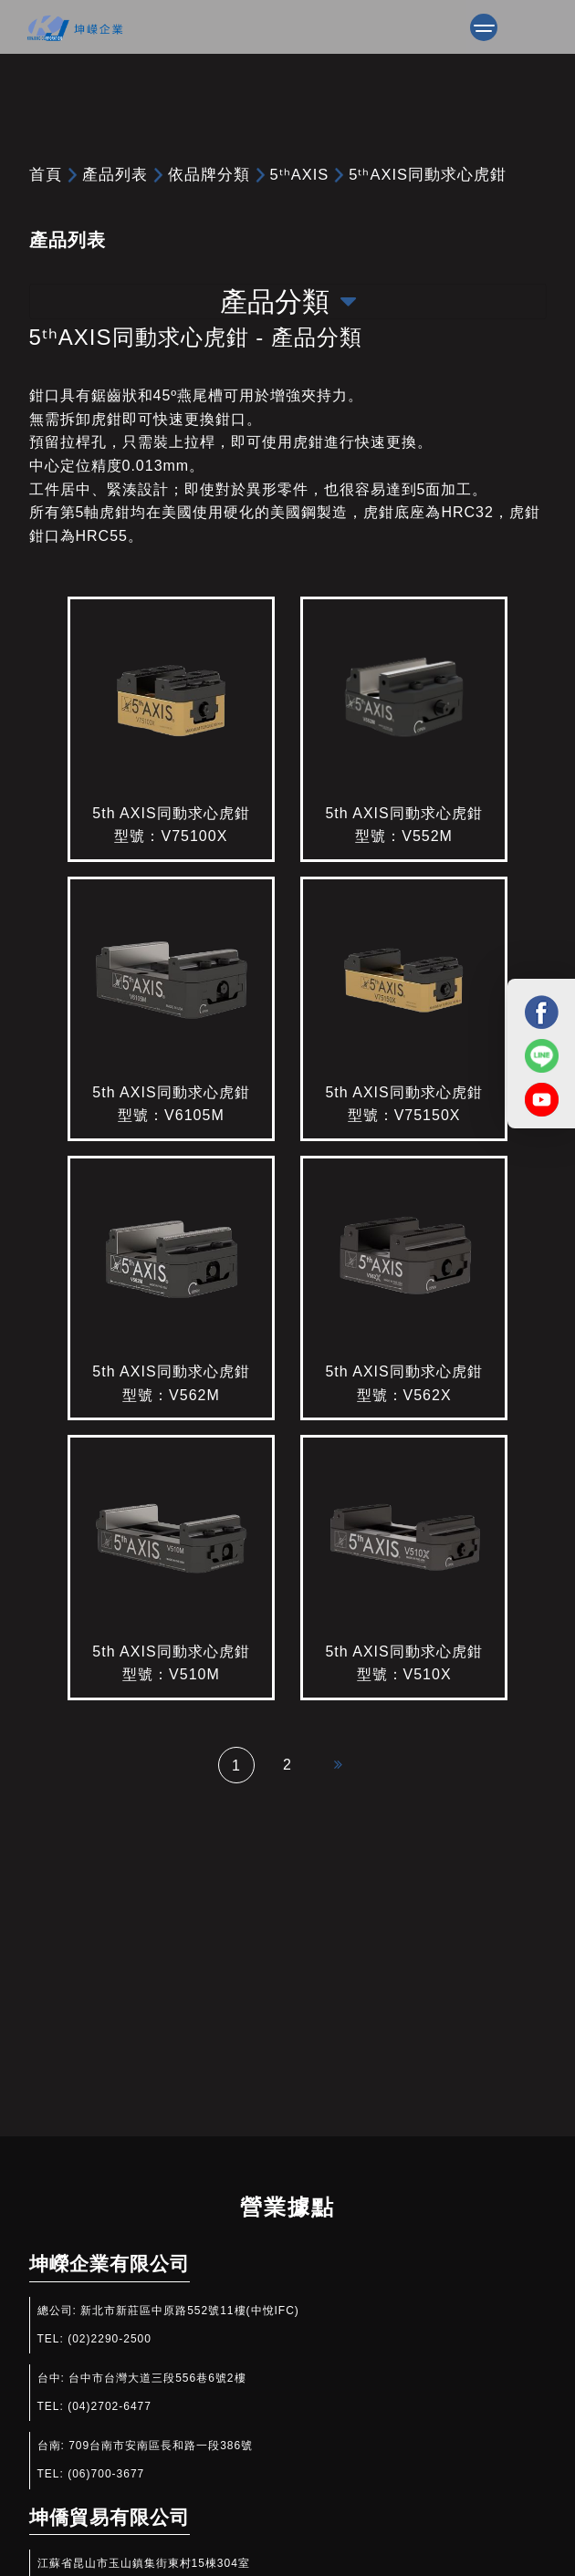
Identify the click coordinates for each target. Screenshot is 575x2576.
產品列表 (115, 174)
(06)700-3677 (106, 2473)
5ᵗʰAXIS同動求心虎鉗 (428, 174)
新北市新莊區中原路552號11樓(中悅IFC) (189, 2310)
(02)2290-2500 (110, 2338)
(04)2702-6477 (110, 2406)
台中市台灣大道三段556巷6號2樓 (157, 2378)
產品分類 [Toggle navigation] (288, 301)
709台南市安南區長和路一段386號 (160, 2445)
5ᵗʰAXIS (299, 174)
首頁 (45, 174)
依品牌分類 (209, 174)
